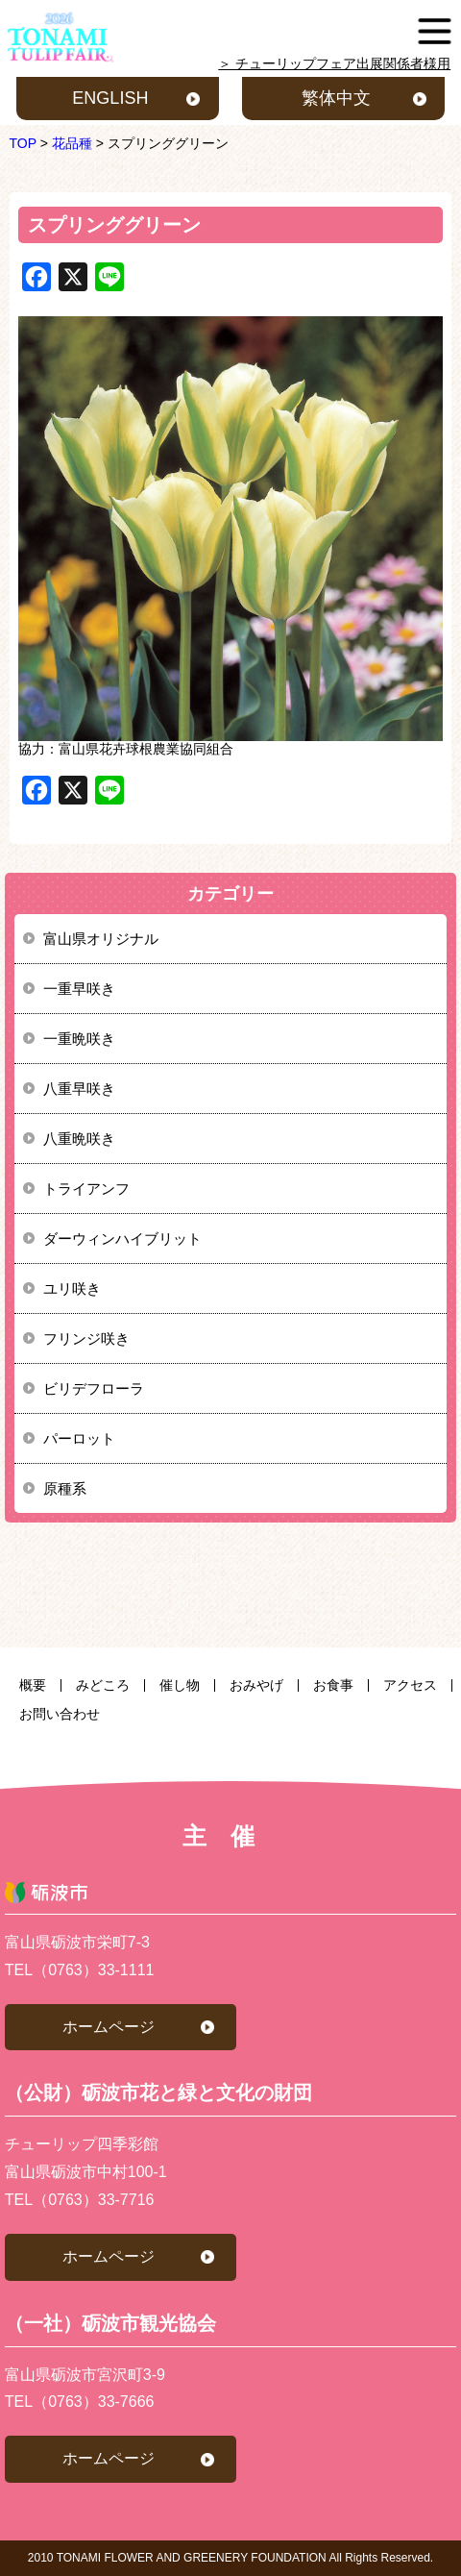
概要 (32, 1685)
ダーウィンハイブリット (122, 1238)
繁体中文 (336, 98)
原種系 (64, 1488)
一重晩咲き (79, 1038)
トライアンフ (86, 1188)
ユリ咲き (72, 1288)
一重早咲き (79, 988)
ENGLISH (110, 98)
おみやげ (256, 1685)
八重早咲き (79, 1088)
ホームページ (108, 2027)
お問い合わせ (59, 1714)
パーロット (79, 1438)
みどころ (103, 1685)
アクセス (410, 1685)
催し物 (179, 1685)
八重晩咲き (79, 1138)
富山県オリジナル (100, 938)
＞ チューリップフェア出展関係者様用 (334, 63)
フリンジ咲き (86, 1338)
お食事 (333, 1685)
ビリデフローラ (93, 1388)
